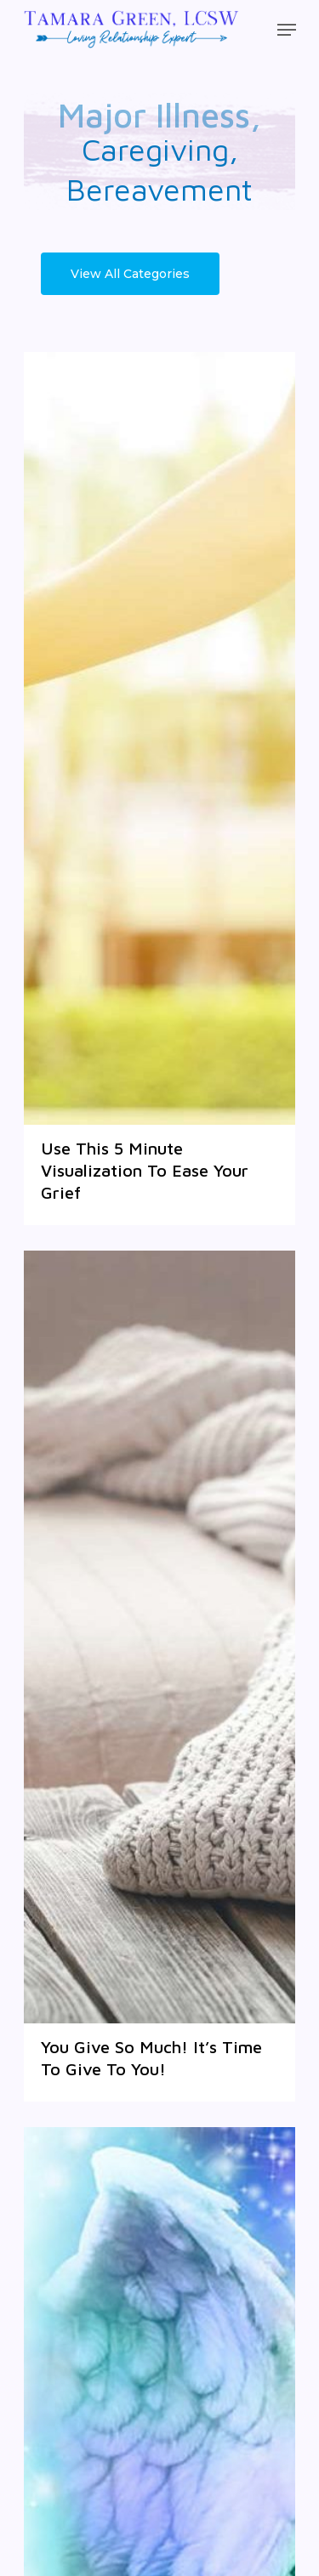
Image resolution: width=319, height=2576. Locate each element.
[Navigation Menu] (286, 29)
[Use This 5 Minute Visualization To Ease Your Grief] (160, 738)
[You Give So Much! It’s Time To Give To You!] (160, 1637)
